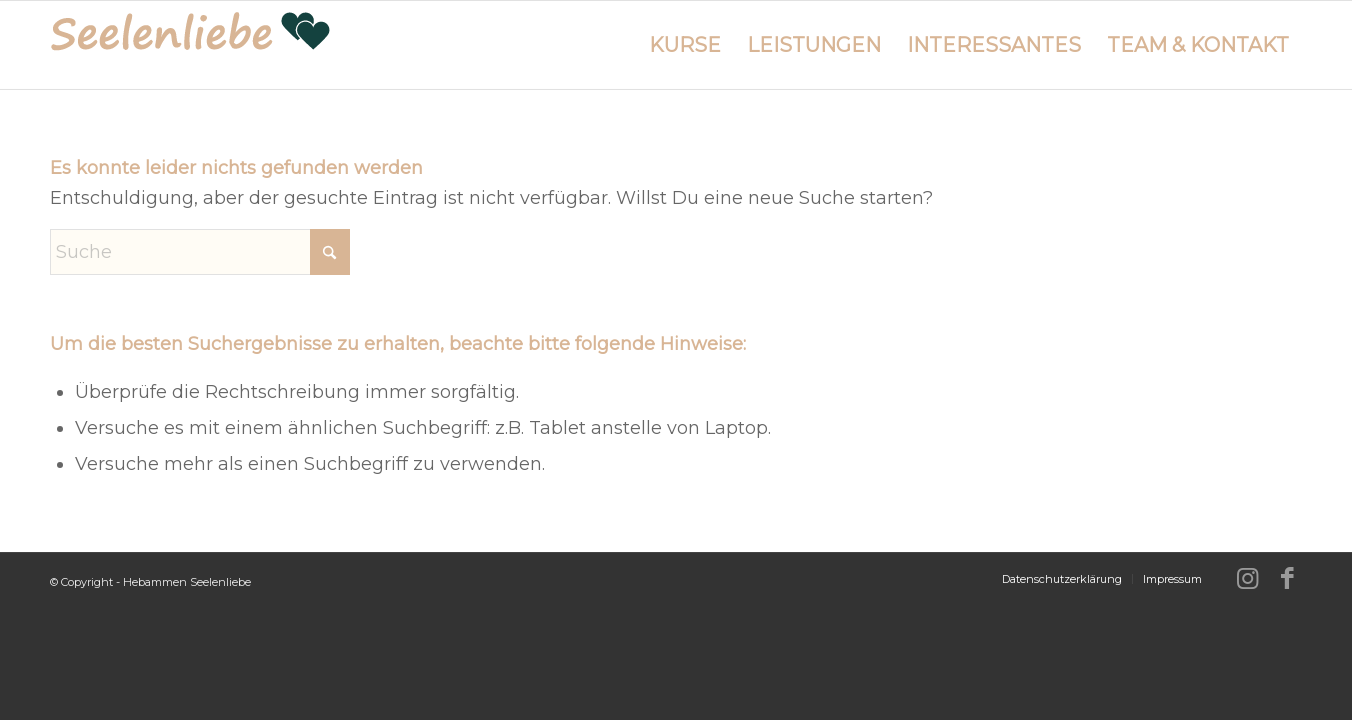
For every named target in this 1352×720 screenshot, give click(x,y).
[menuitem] (685, 45)
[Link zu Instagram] (1247, 578)
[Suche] (200, 252)
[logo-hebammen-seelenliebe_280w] (190, 45)
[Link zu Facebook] (1287, 578)
